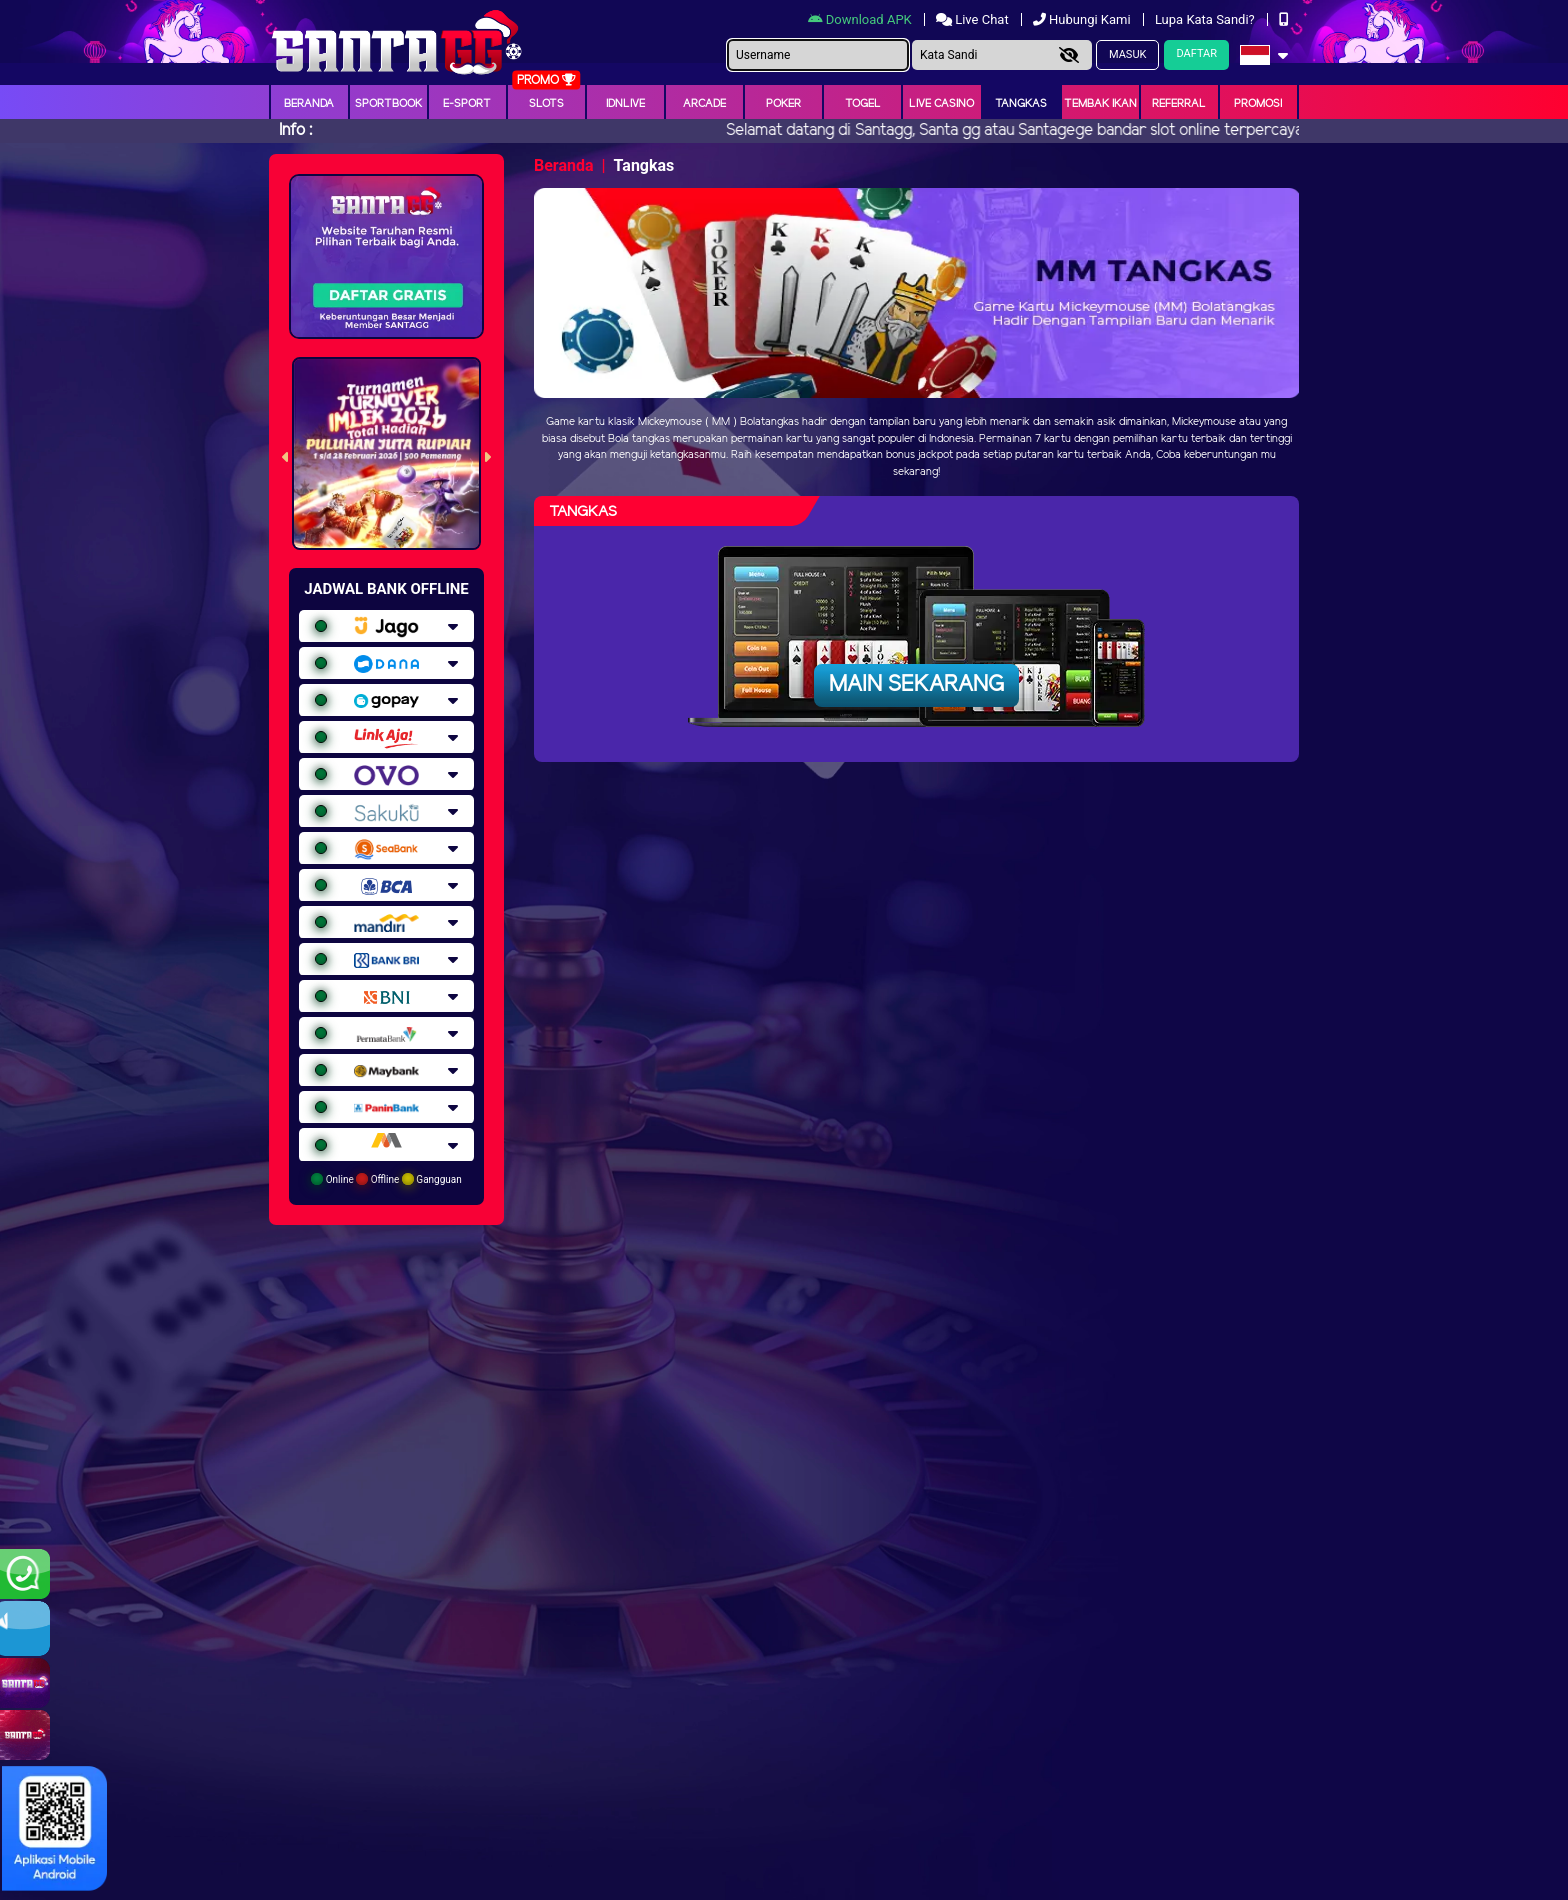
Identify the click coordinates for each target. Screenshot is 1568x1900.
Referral (1179, 104)
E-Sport (467, 104)
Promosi (1258, 104)
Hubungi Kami (1083, 19)
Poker (783, 104)
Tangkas (1021, 104)
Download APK (861, 19)
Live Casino (941, 104)
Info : (295, 130)
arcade (704, 104)
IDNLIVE (625, 104)
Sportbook (388, 104)
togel (863, 104)
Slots (546, 104)
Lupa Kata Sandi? (1206, 19)
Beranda (309, 104)
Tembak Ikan (1100, 104)
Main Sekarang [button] (916, 685)
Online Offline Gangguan (386, 1179)
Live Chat (974, 19)
